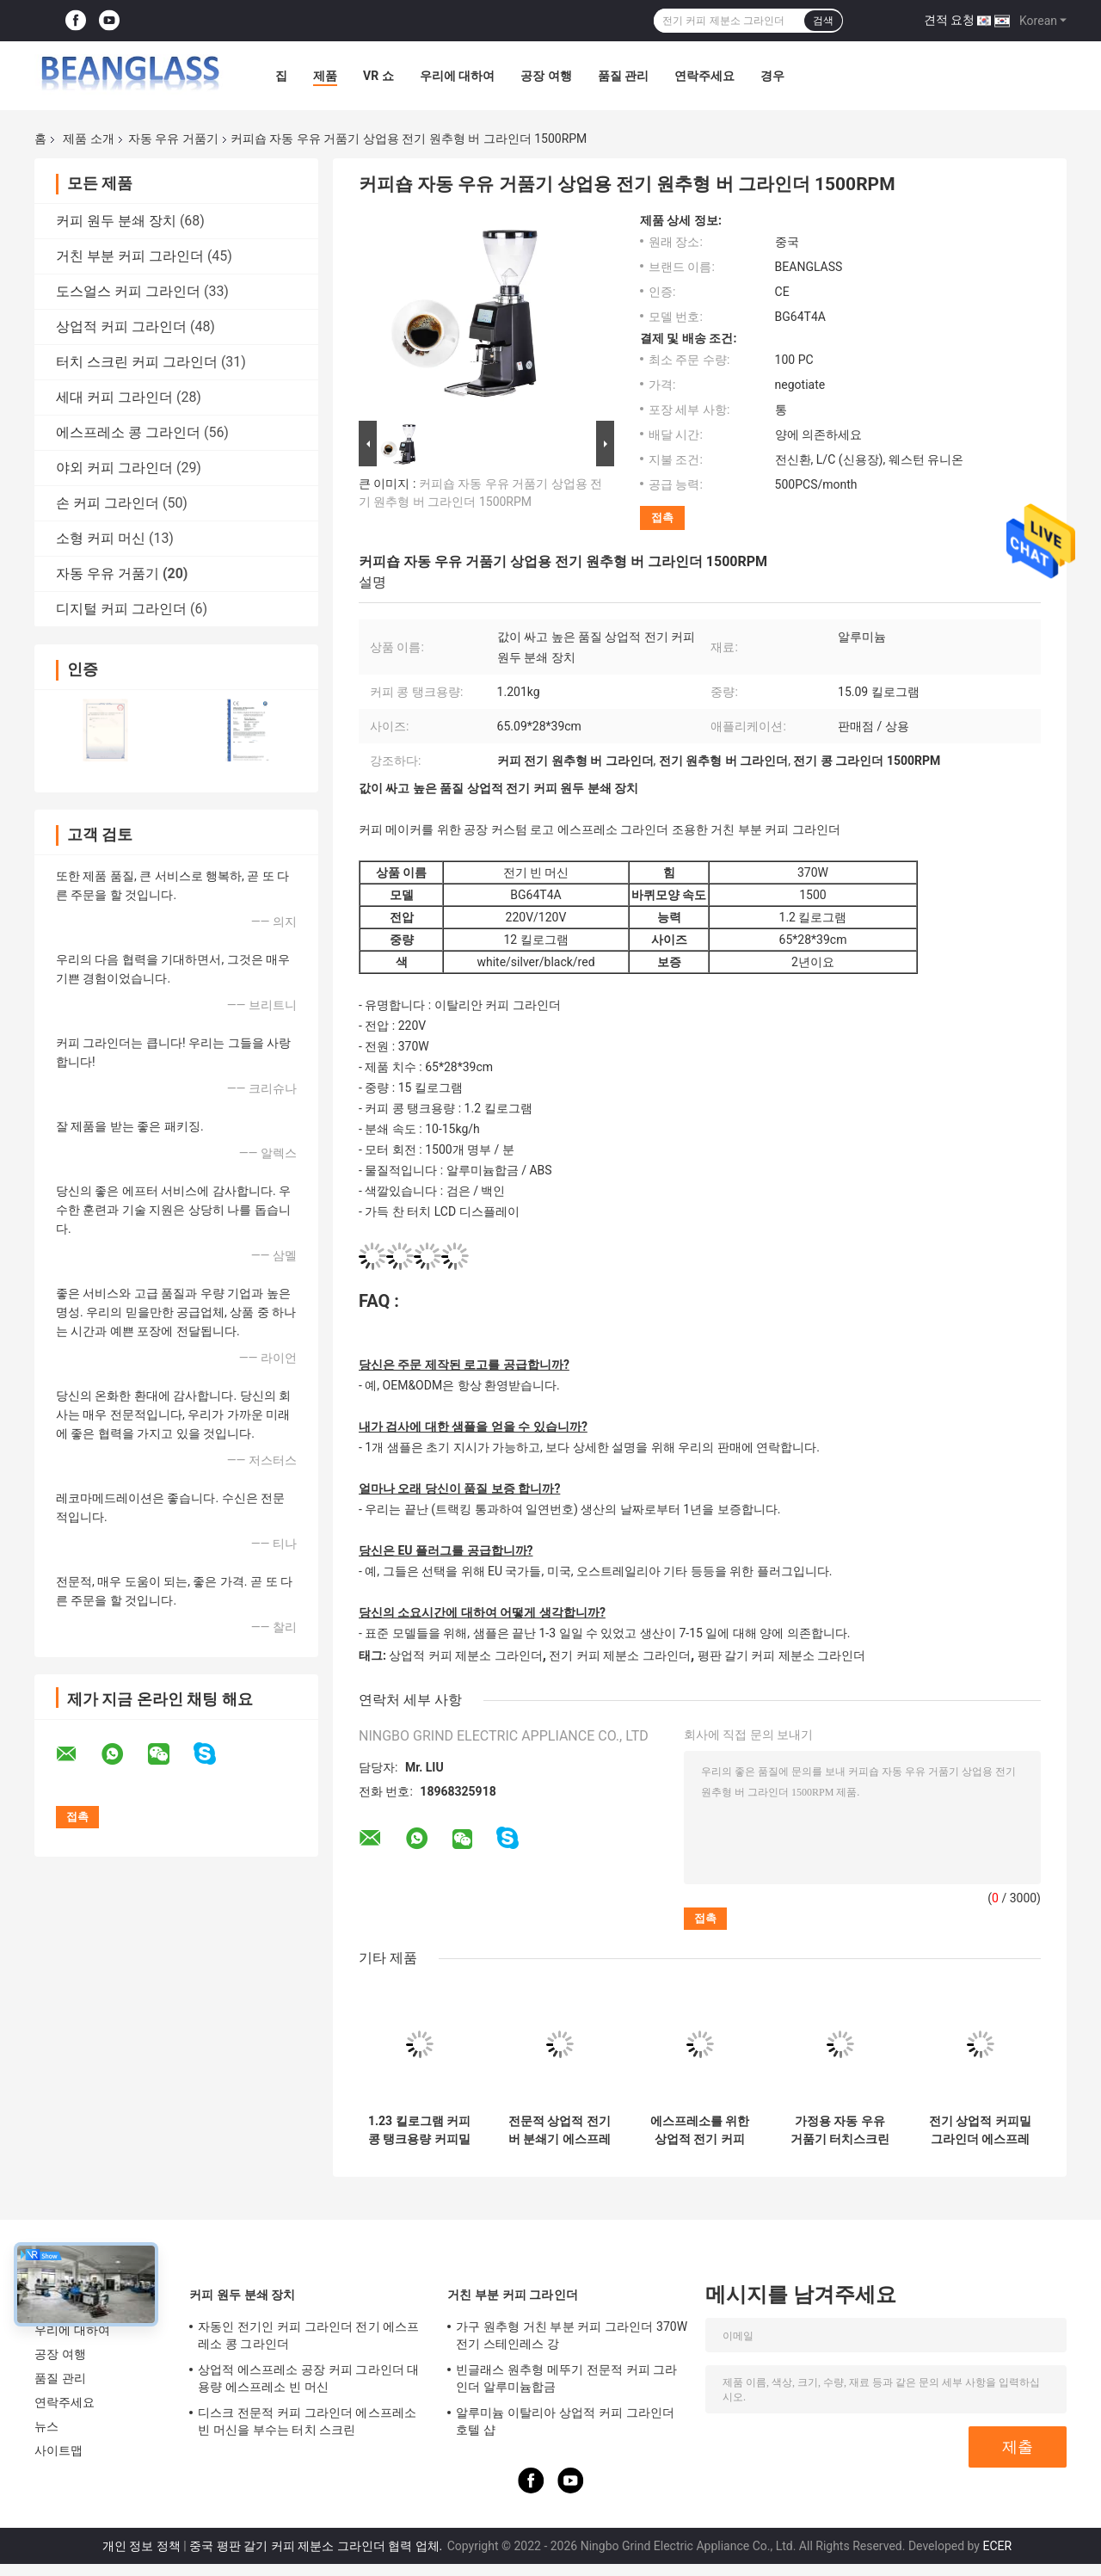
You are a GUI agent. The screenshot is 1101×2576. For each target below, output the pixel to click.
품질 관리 (623, 76)
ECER (997, 2546)
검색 (823, 21)
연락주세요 (704, 76)
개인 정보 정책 (141, 2546)
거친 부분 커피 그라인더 (130, 256)
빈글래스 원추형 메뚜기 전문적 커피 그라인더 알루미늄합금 (567, 2378)
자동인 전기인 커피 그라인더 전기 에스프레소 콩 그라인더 (309, 2335)
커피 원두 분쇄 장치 (116, 221)
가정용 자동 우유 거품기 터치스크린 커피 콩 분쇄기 (839, 2130)
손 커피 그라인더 (107, 503)
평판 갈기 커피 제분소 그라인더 (782, 1655)
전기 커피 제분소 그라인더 (619, 1655)
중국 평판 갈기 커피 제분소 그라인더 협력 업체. (317, 2546)
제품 (325, 76)
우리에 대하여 (457, 76)
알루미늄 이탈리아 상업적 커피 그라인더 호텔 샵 (565, 2421)
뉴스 (46, 2426)
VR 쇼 (378, 76)
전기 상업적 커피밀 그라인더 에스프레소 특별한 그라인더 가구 (980, 2130)
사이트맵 (58, 2450)
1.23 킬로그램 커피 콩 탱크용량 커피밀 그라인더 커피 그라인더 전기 (419, 2130)
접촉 (662, 517)
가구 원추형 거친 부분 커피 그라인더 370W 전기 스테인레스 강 (571, 2335)
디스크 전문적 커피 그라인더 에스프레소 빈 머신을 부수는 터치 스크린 (307, 2421)
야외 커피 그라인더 (114, 467)
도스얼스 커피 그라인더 (128, 291)
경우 (772, 76)
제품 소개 (88, 138)
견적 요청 (949, 20)
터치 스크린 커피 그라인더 (137, 362)
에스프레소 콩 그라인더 (128, 432)
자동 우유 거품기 (173, 138)
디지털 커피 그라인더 (121, 609)
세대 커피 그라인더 (114, 397)
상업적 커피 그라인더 (121, 326)
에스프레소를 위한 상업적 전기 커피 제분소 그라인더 (699, 2130)
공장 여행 (545, 76)
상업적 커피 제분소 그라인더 (465, 1655)
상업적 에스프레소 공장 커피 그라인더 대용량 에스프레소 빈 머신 (309, 2378)
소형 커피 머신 (100, 538)
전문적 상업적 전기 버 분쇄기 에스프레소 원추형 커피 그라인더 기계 (559, 2130)
